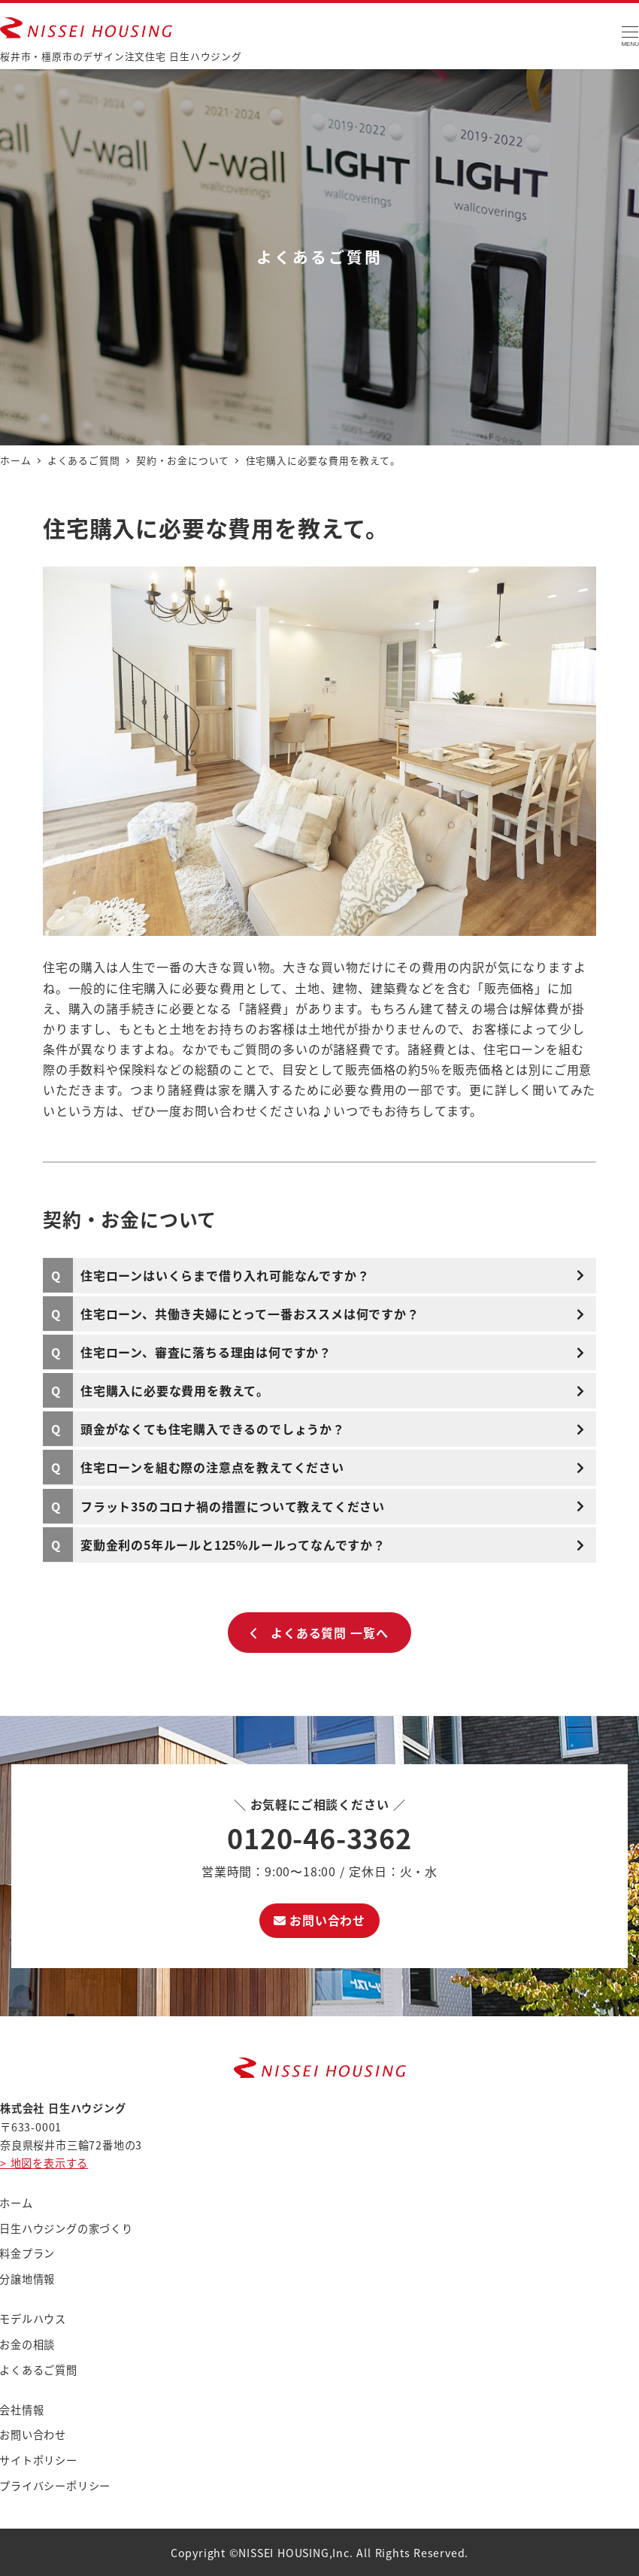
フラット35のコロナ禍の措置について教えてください (232, 1506)
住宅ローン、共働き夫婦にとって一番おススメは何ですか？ (249, 1314)
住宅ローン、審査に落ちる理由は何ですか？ (206, 1352)
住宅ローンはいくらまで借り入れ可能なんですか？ (224, 1275)
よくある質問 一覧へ (319, 1633)
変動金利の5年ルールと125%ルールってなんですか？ (233, 1545)
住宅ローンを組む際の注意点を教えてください (212, 1467)
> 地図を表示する (44, 2162)
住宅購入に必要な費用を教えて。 (174, 1390)
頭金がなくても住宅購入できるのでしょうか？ (212, 1429)
